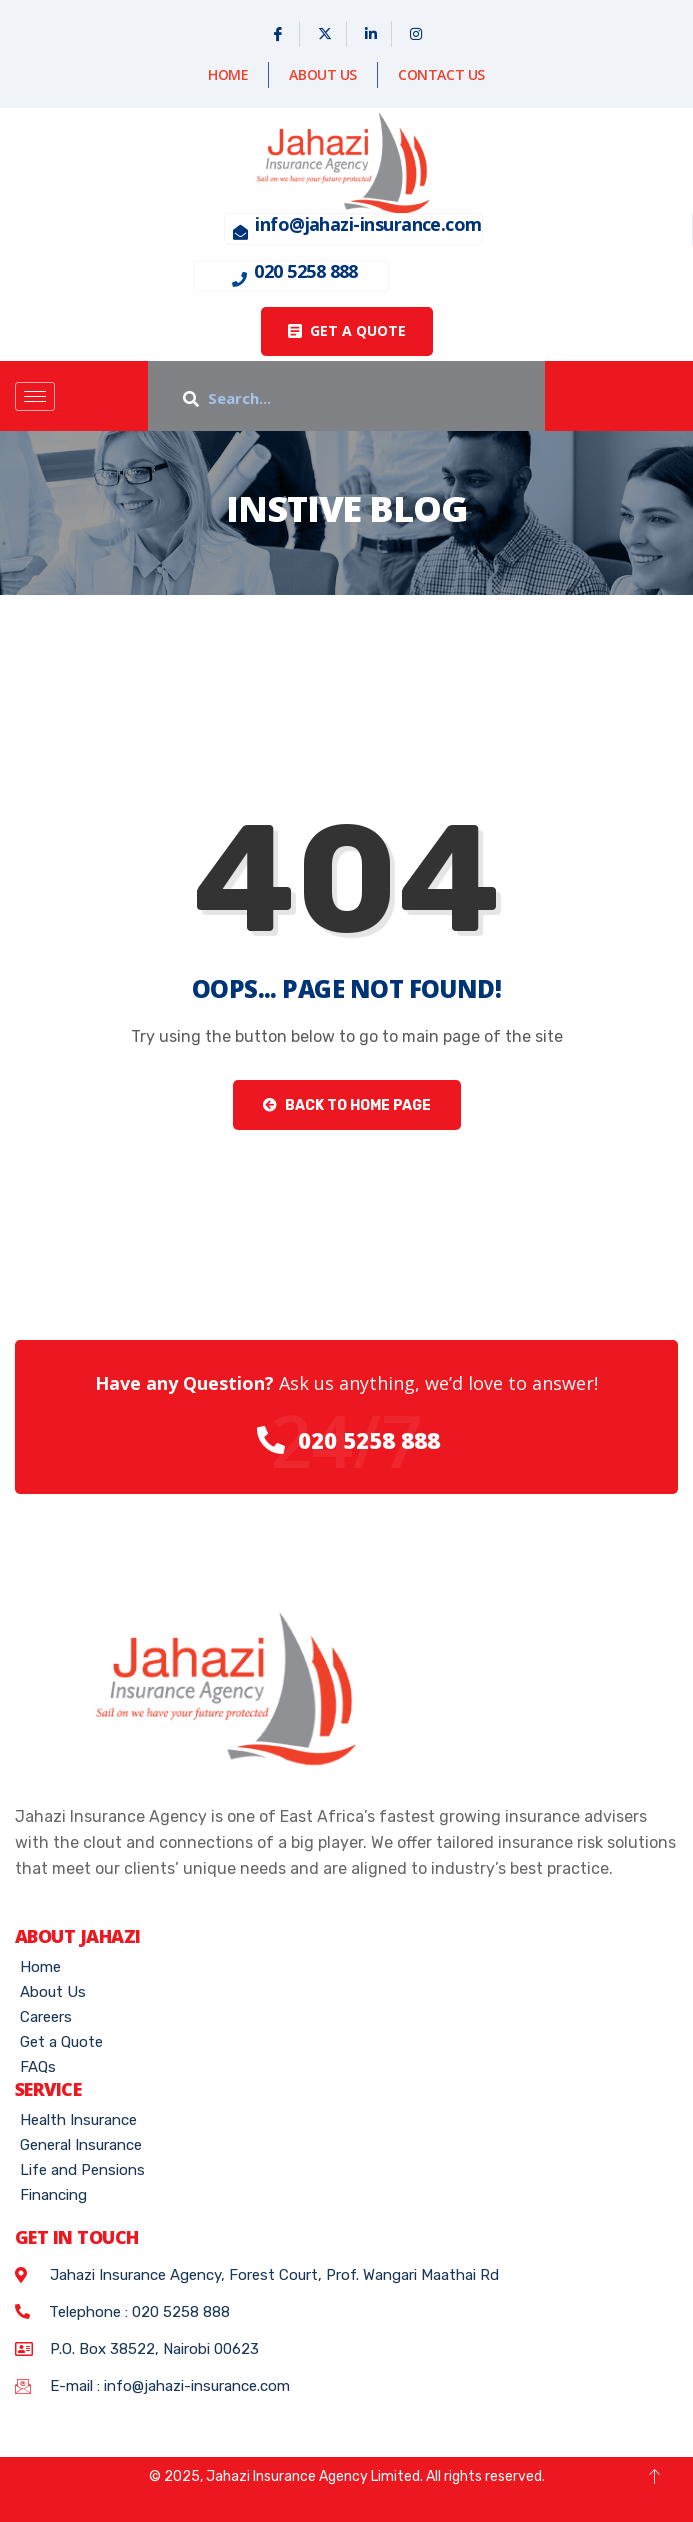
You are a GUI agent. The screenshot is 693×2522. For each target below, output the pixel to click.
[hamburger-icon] (35, 396)
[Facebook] (278, 34)
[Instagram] (416, 34)
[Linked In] (371, 34)
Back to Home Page (347, 1105)
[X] (325, 34)
